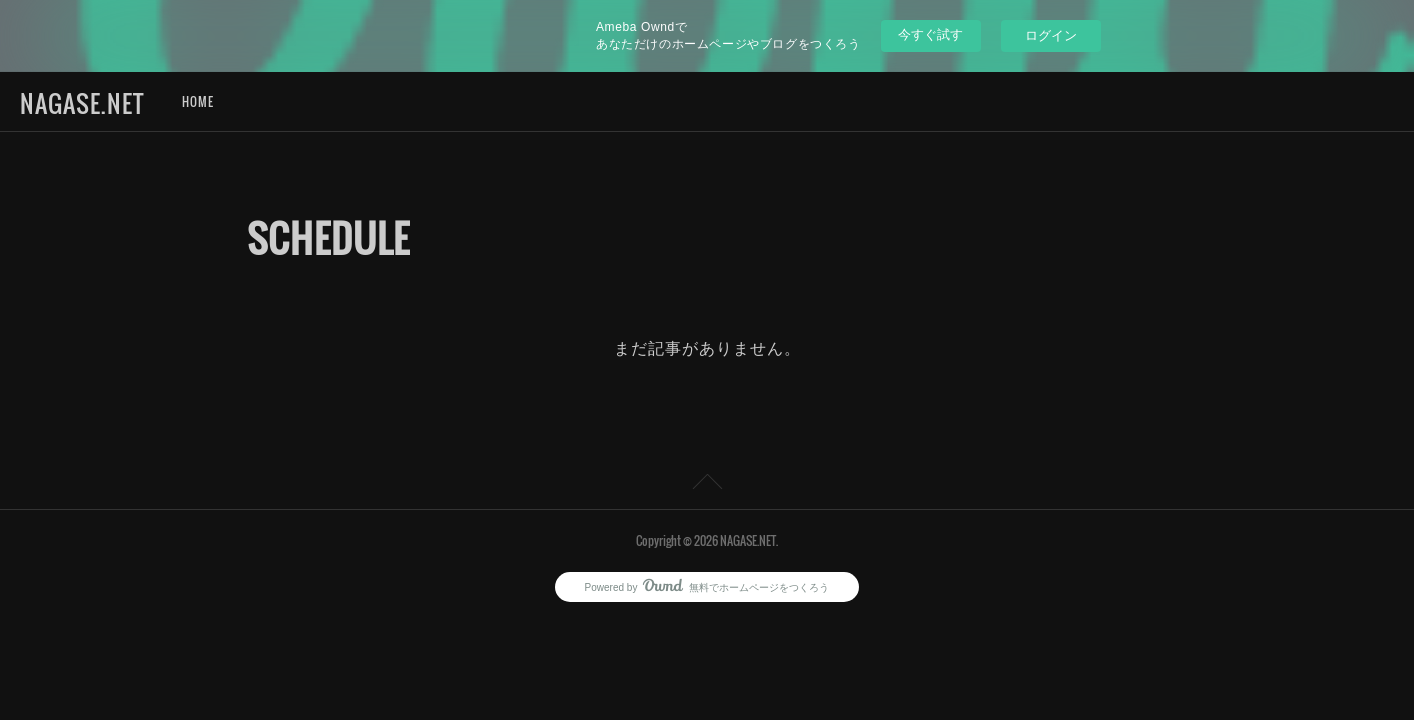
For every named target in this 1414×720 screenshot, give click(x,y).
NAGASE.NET (82, 103)
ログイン (1051, 35)
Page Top (707, 485)
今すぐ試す (930, 34)
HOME (198, 101)
